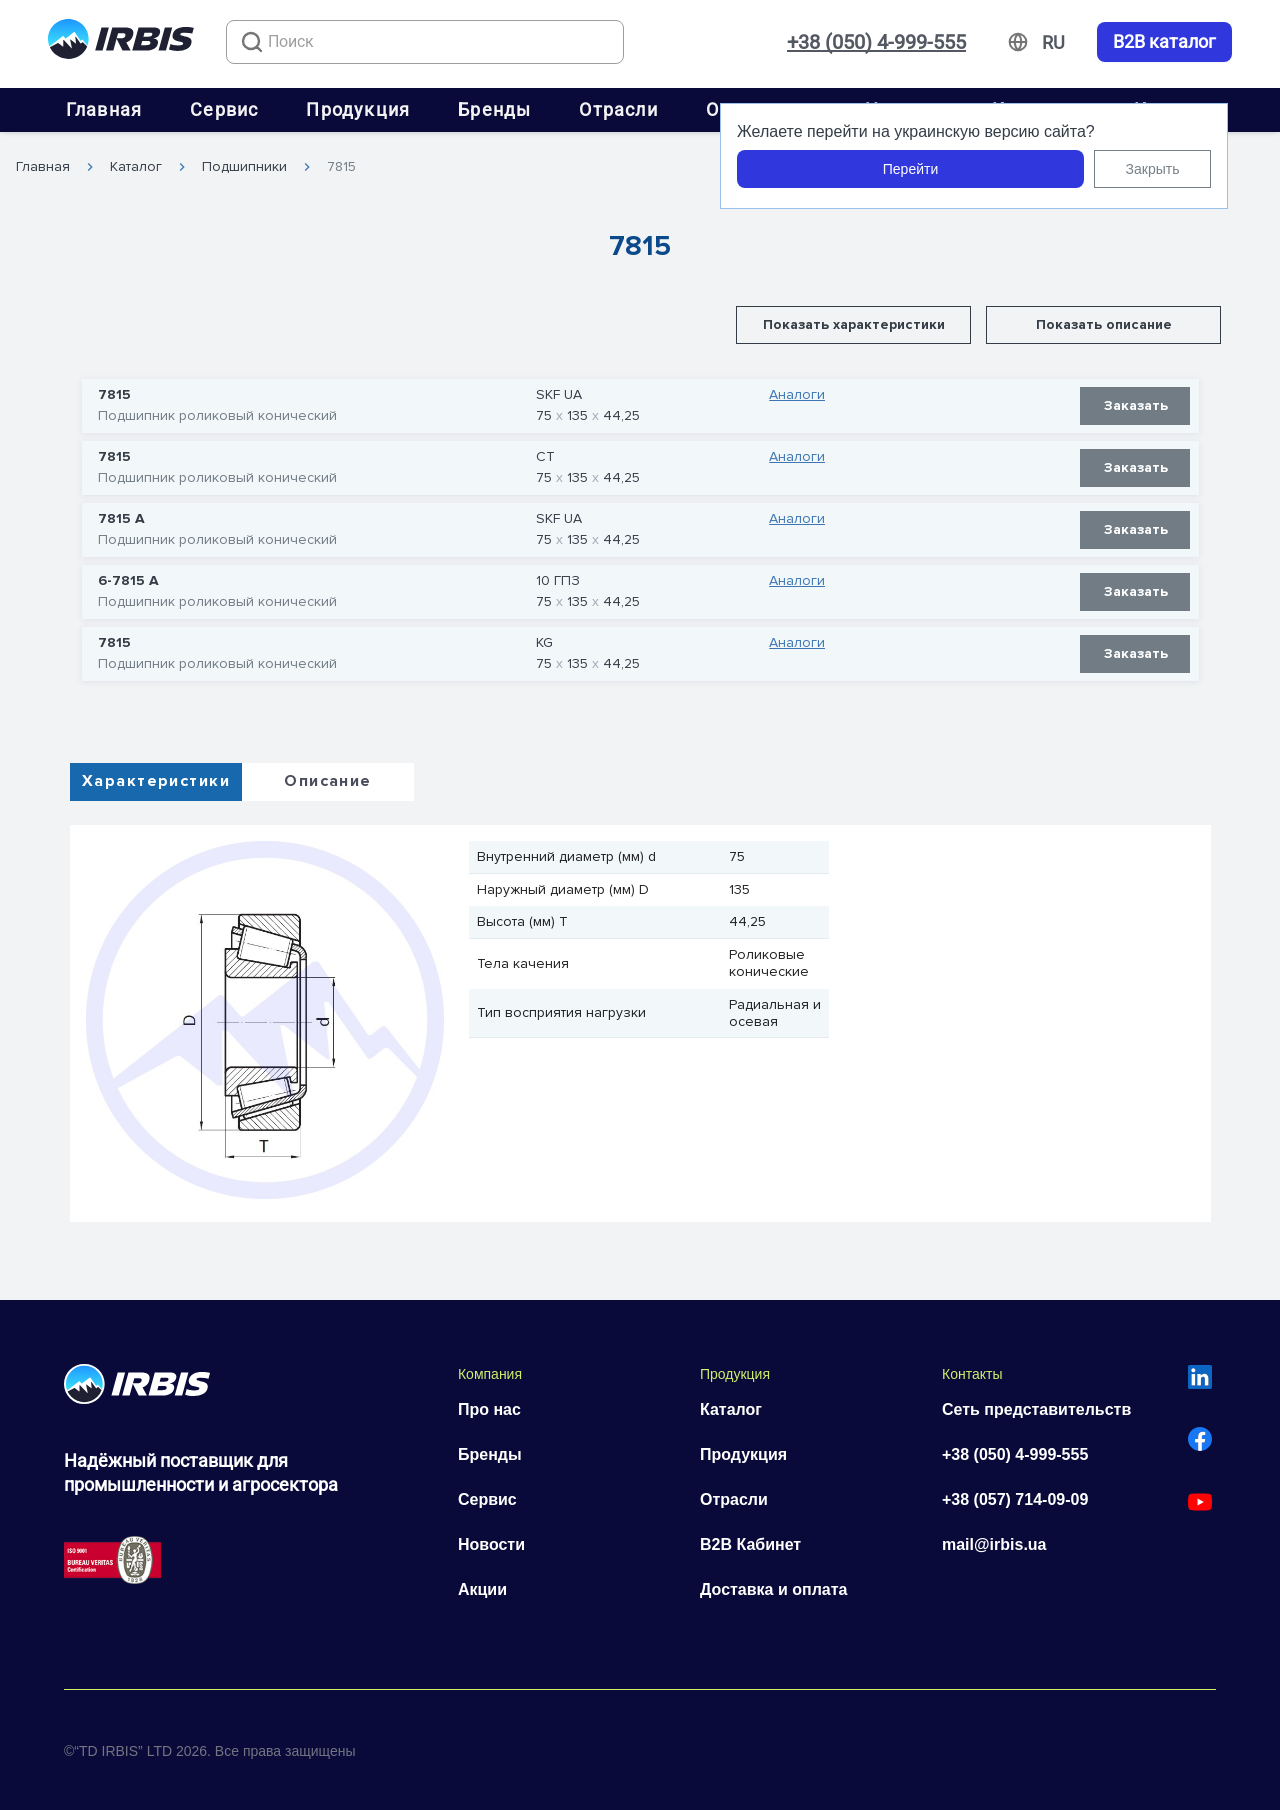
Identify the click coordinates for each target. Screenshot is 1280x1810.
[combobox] (425, 42)
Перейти (910, 169)
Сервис (224, 109)
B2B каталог (1164, 42)
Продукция (358, 109)
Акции (482, 1589)
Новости (491, 1544)
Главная (104, 109)
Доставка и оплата (774, 1589)
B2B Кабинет (750, 1544)
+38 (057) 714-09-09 (1015, 1499)
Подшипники (244, 167)
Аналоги (797, 395)
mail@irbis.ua (994, 1544)
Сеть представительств (1036, 1409)
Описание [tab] (327, 781)
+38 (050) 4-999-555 (876, 42)
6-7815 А (128, 581)
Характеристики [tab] (156, 781)
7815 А (121, 519)
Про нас (489, 1409)
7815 (341, 167)
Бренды (494, 109)
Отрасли (618, 109)
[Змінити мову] (1053, 43)
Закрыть (1153, 169)
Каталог (136, 167)
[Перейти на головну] (121, 42)
